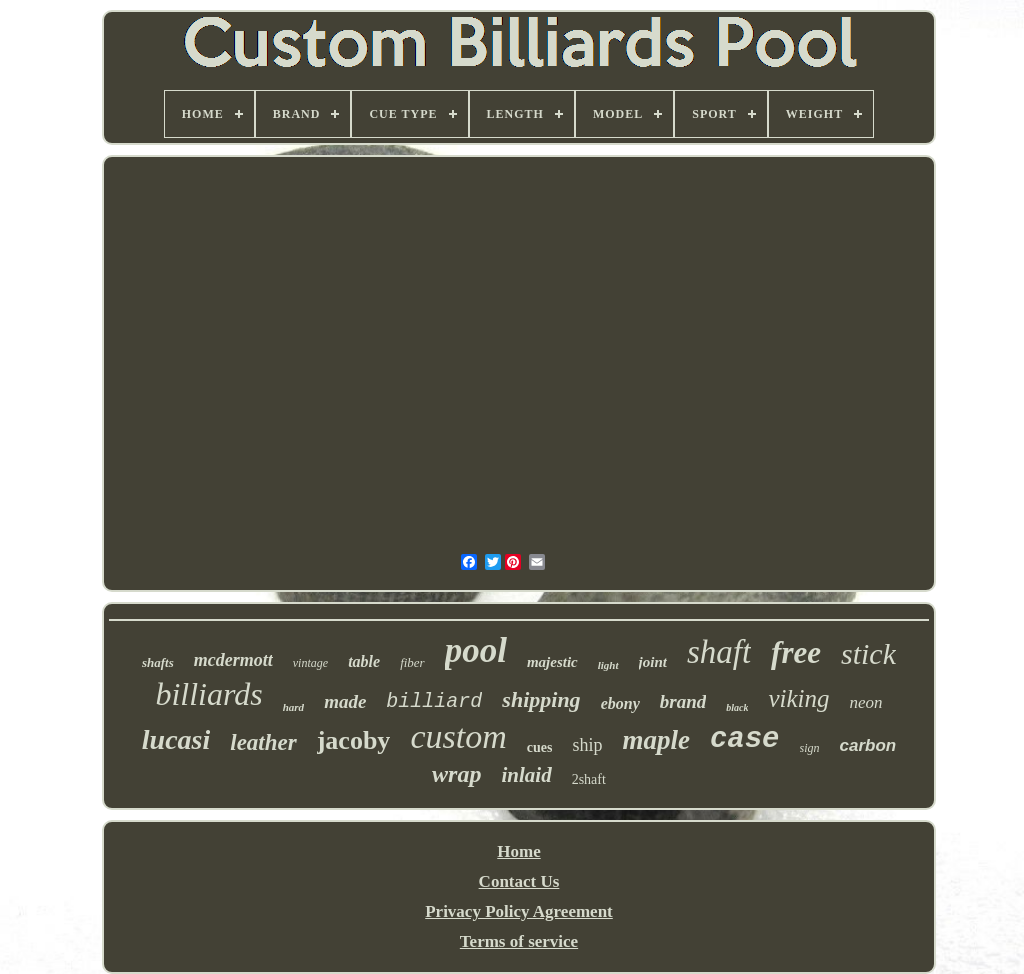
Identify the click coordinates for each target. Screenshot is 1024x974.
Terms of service (519, 941)
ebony (620, 703)
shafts (158, 662)
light (608, 665)
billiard (434, 701)
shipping (541, 699)
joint (653, 662)
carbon (868, 745)
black (737, 707)
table (364, 661)
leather (263, 742)
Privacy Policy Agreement (519, 911)
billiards (208, 694)
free (796, 652)
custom (458, 736)
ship (587, 745)
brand (683, 701)
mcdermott (233, 660)
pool (476, 650)
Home (518, 851)
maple (656, 740)
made (345, 701)
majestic (552, 662)
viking (798, 698)
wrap (456, 774)
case (745, 739)
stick (868, 653)
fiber (412, 662)
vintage (310, 663)
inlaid (526, 775)
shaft (719, 652)
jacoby (354, 740)
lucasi (176, 739)
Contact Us (519, 881)
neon (866, 702)
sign (810, 748)
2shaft (589, 779)
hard (293, 707)
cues (540, 747)
